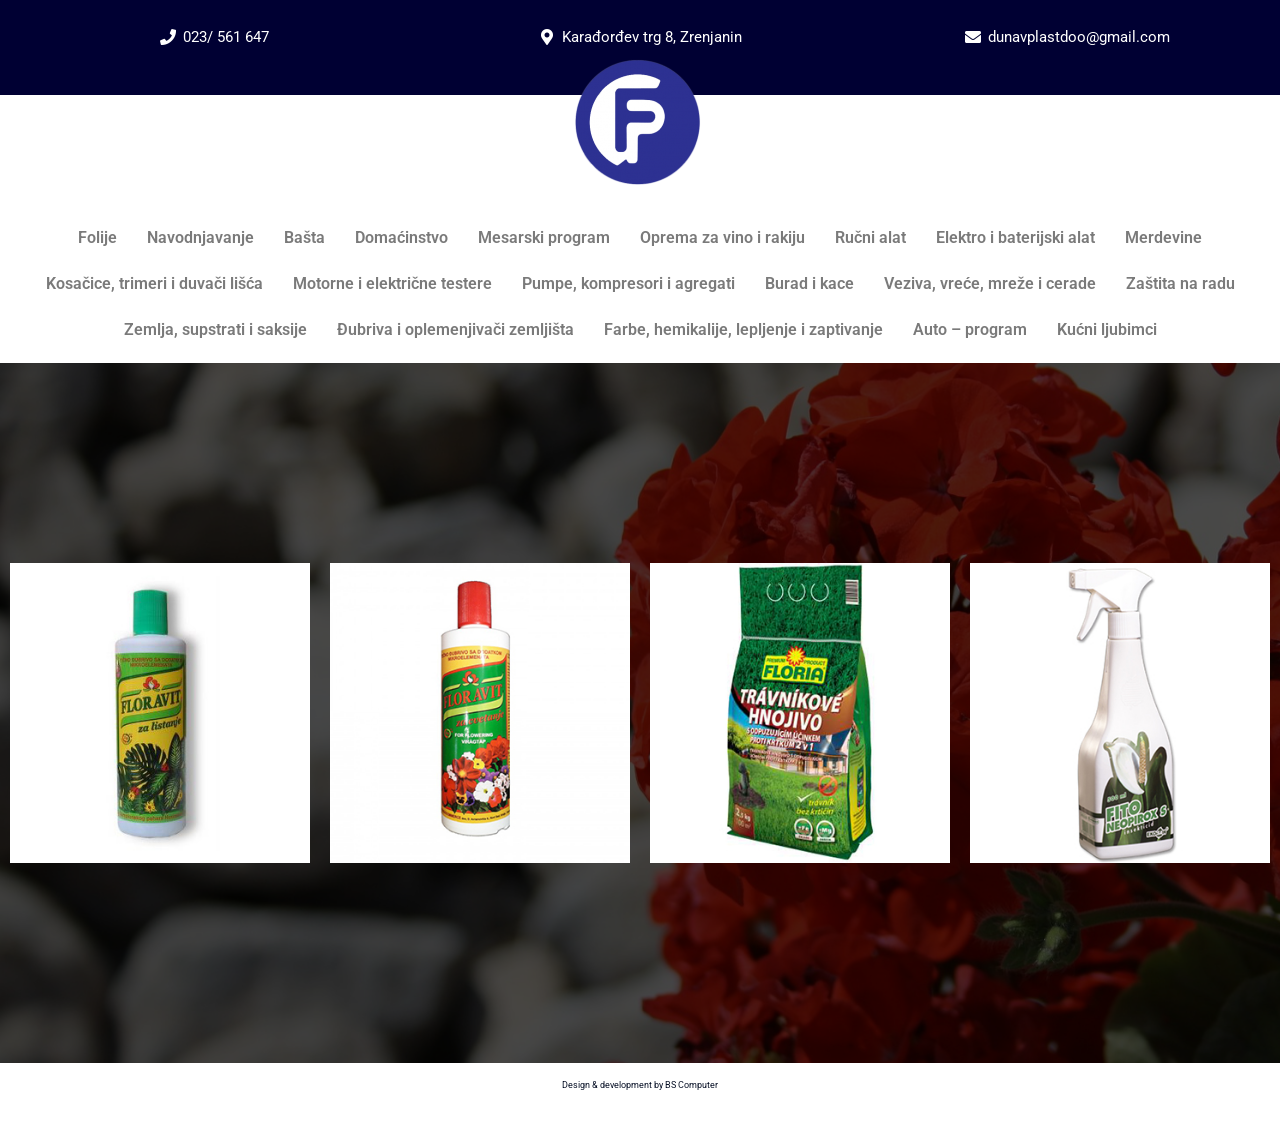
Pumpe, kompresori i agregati (628, 283)
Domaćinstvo (401, 237)
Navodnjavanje (200, 237)
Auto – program (970, 329)
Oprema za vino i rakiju (722, 237)
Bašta (304, 237)
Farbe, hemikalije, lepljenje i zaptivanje (743, 329)
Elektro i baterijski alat (1015, 237)
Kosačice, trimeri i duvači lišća (154, 283)
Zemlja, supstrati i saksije (215, 329)
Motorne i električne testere (392, 283)
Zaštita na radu (1180, 283)
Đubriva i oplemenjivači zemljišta (455, 329)
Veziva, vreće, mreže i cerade (990, 283)
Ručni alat (870, 237)
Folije (97, 237)
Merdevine (1163, 237)
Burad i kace (809, 283)
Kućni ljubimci (1107, 329)
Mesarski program (544, 237)
